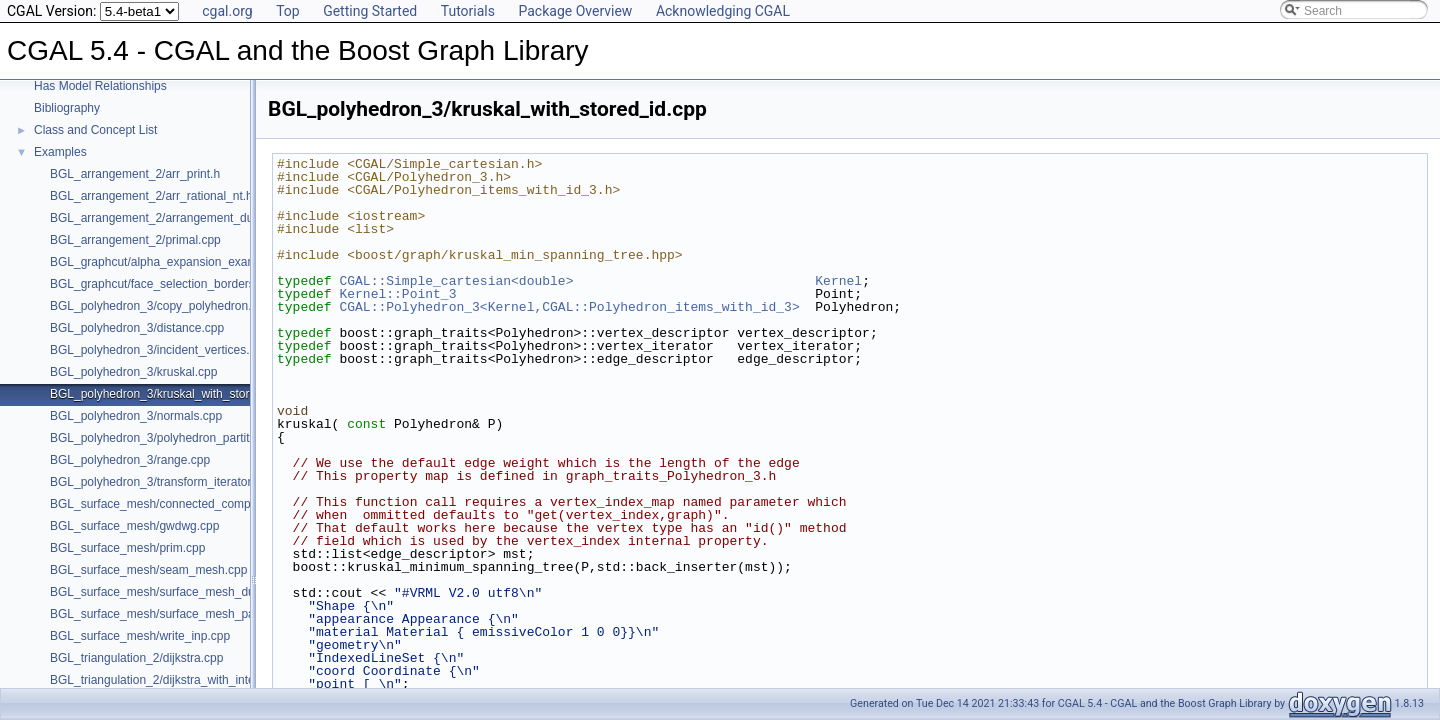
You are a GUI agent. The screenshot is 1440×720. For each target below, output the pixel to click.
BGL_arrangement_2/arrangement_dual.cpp (168, 218)
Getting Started (370, 11)
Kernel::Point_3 (397, 294)
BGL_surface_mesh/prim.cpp (127, 548)
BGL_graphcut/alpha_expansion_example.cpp (173, 262)
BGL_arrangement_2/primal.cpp (135, 240)
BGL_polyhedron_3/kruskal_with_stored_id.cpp (176, 394)
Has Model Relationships (100, 86)
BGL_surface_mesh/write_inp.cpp (140, 636)
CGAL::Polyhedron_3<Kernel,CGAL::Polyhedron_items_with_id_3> (569, 307)
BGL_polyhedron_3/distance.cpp (137, 328)
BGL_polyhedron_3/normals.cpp (136, 416)
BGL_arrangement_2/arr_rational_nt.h (151, 196)
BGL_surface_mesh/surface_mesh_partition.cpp (178, 614)
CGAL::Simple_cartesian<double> (456, 281)
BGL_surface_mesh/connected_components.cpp (180, 504)
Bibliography (67, 108)
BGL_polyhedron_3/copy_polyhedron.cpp (160, 306)
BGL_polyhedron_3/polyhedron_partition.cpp (169, 438)
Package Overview (575, 11)
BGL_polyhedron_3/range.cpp (130, 460)
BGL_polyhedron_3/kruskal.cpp (133, 372)
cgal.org (227, 11)
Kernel (838, 281)
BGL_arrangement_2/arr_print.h (135, 174)
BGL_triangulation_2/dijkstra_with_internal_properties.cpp (204, 680)
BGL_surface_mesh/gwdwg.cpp (134, 526)
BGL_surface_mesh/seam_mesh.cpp (148, 570)
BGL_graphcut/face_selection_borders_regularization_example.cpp (229, 284)
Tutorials (468, 11)
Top (288, 11)
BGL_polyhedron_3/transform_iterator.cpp (161, 482)
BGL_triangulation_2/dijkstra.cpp (136, 658)
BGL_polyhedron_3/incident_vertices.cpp (159, 350)
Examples (60, 152)
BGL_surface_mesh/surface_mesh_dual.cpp (168, 592)
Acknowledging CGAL (723, 11)
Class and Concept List (95, 130)
